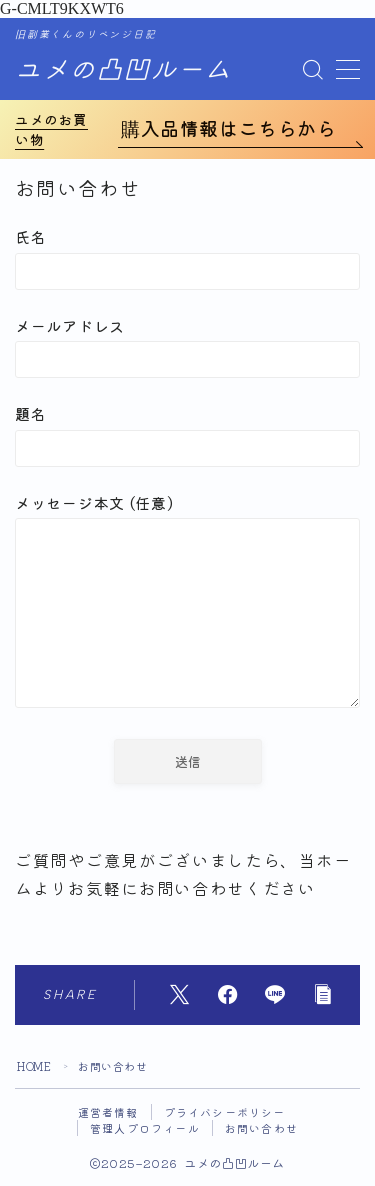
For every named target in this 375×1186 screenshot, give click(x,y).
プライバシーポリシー (225, 1112)
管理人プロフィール (145, 1128)
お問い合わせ (261, 1128)
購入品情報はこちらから (229, 127)
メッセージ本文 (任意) (187, 603)
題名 (187, 434)
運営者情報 (108, 1112)
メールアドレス (187, 346)
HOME (34, 1066)
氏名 (187, 257)
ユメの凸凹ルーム (123, 70)
